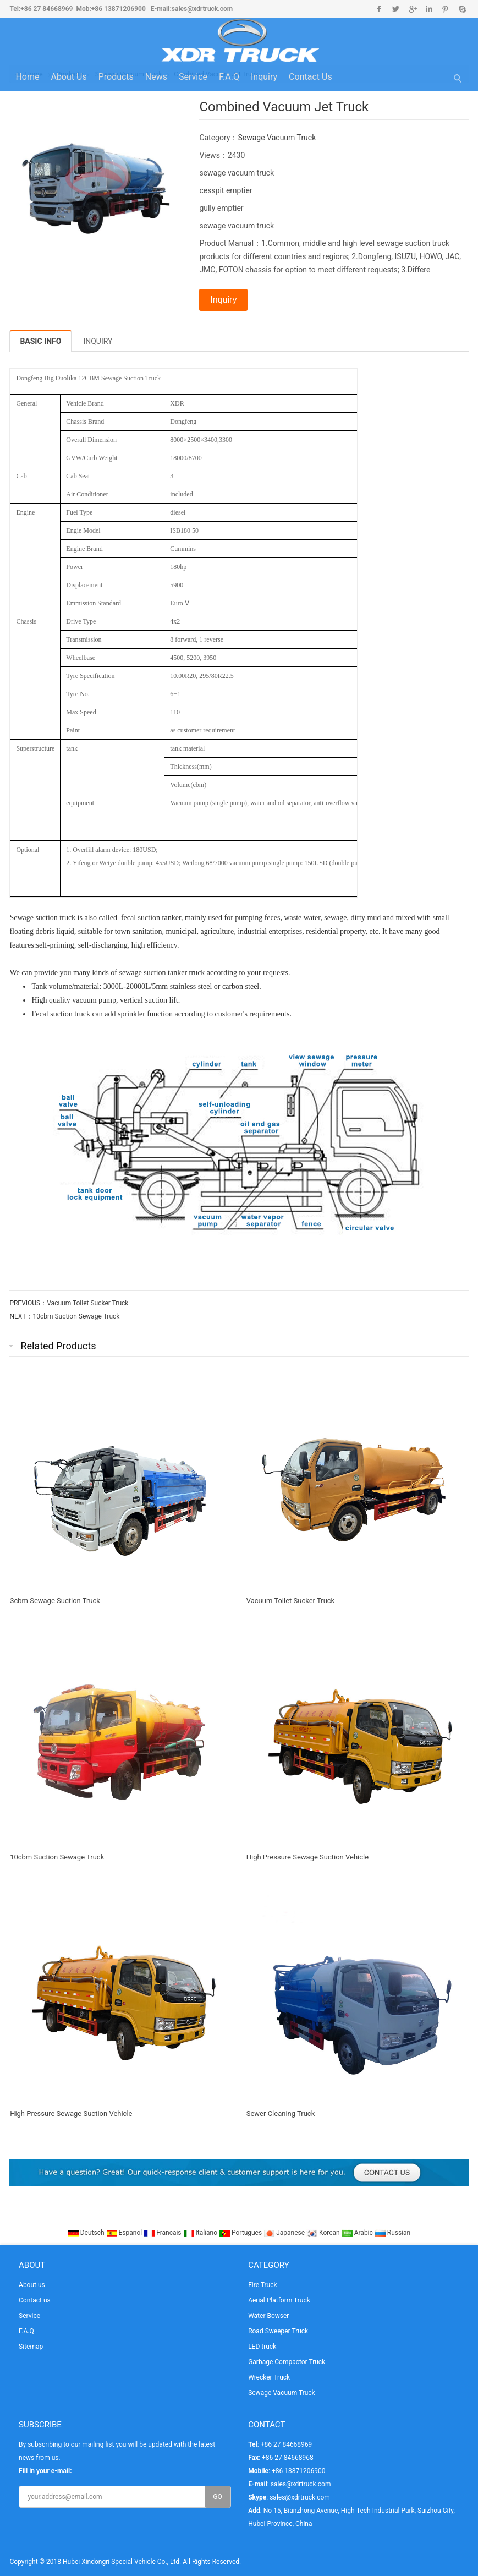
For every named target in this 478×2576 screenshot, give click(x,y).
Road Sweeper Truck (278, 2331)
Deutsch (87, 2232)
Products (116, 77)
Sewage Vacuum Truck (277, 137)
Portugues (241, 2232)
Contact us (310, 77)
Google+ (412, 9)
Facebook (379, 9)
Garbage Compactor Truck (286, 2362)
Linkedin (429, 9)
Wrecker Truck (269, 2377)
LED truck (262, 2346)
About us (68, 77)
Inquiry (264, 77)
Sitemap (31, 2346)
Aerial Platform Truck (279, 2300)
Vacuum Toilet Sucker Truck (87, 1303)
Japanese (284, 2232)
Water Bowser (268, 2316)
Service (193, 77)
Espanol (125, 2232)
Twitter (396, 9)
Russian (392, 2232)
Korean (324, 2232)
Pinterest (445, 9)
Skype (462, 9)
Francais (163, 2232)
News (156, 77)
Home (27, 77)
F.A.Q (229, 77)
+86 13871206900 (118, 9)
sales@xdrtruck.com (202, 9)
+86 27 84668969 (46, 9)
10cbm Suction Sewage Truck (75, 1316)
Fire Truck (262, 2285)
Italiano (201, 2232)
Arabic (358, 2232)
